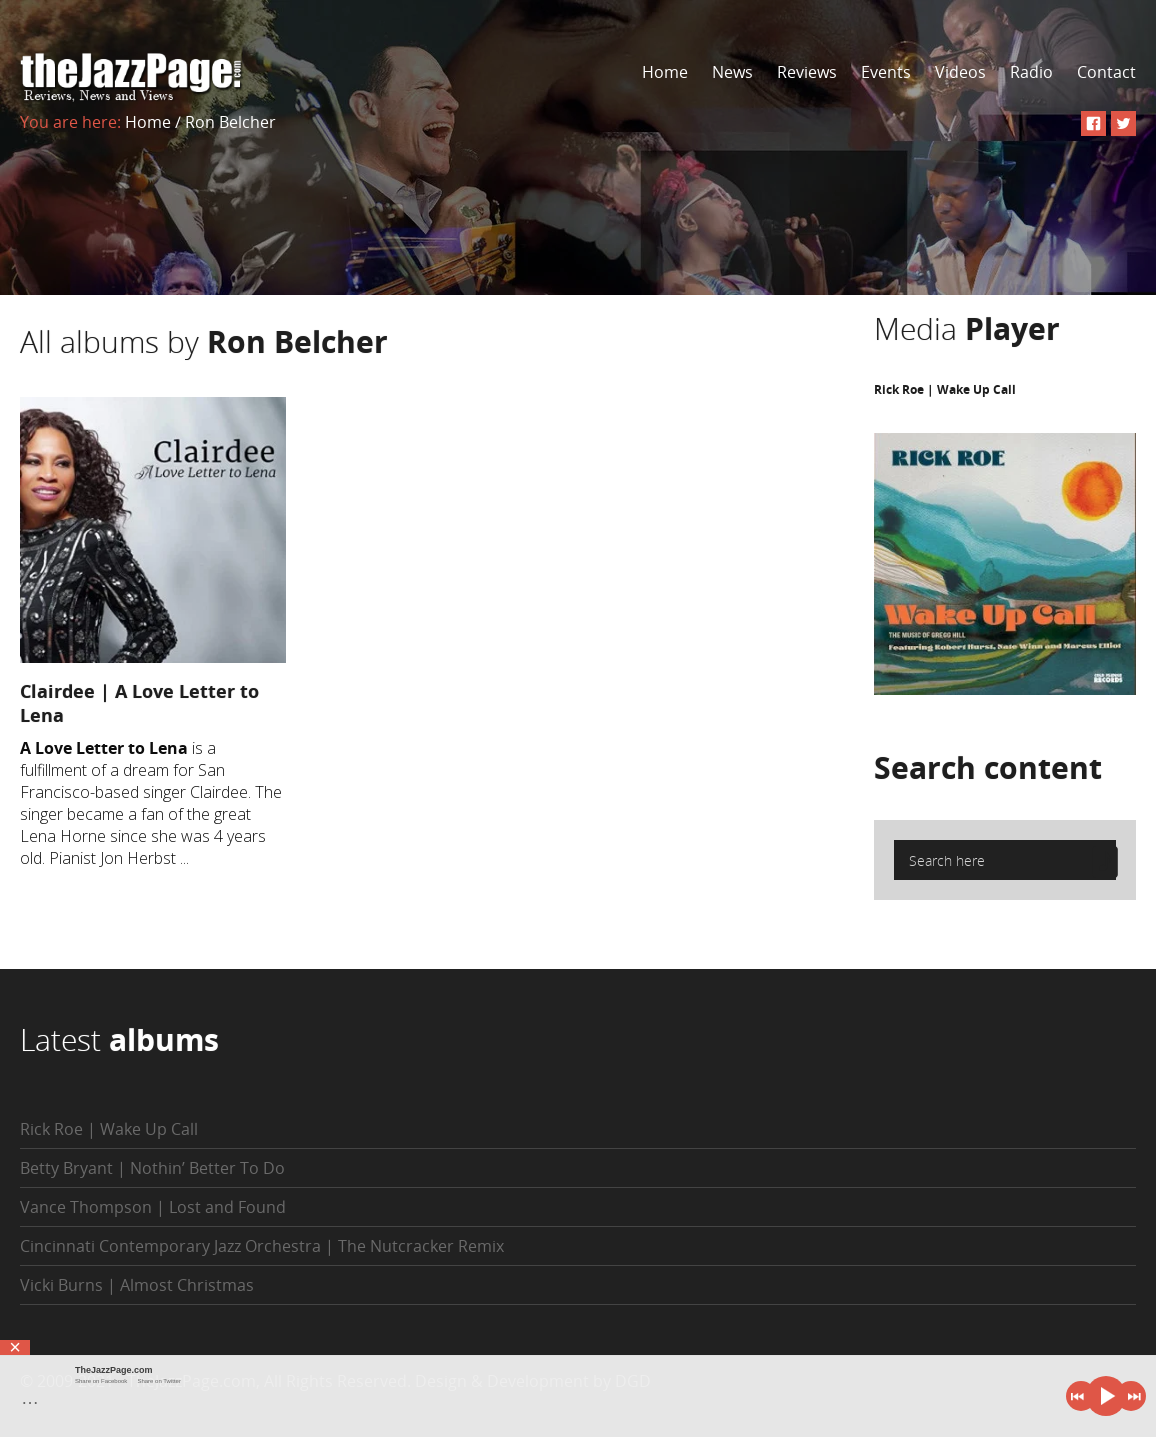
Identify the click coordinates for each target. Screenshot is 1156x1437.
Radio (1031, 72)
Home (665, 72)
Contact (1106, 72)
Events (886, 72)
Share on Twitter (159, 1381)
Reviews (807, 72)
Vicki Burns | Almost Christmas (137, 1285)
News (732, 72)
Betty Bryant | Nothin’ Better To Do (152, 1168)
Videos (960, 72)
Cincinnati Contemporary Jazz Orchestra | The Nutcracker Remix (262, 1246)
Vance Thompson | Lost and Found (153, 1207)
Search (988, 767)
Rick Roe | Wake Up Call (945, 389)
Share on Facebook (101, 1381)
